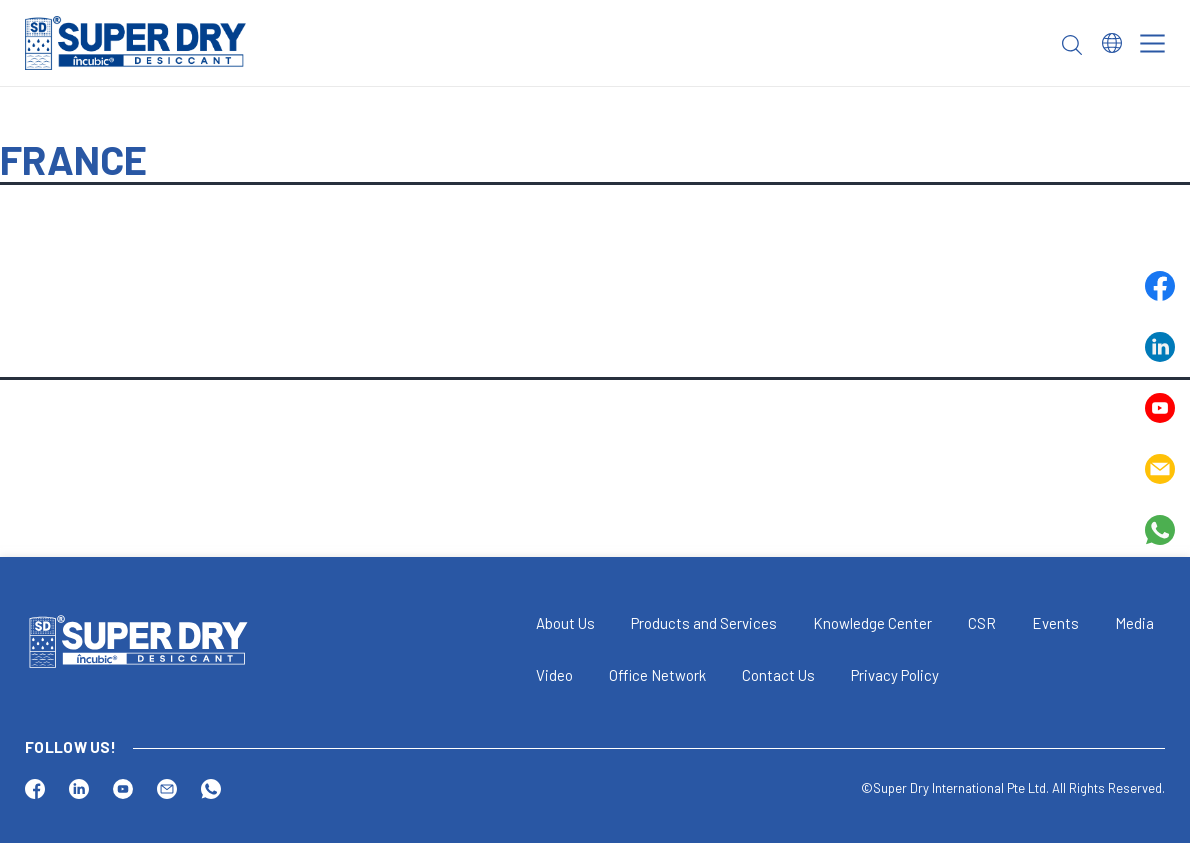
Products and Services (704, 623)
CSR (982, 623)
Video (554, 675)
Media (1134, 623)
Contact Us (778, 675)
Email (1160, 469)
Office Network (657, 675)
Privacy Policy (895, 675)
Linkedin (1160, 347)
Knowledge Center (872, 623)
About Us (565, 623)
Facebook (1160, 286)
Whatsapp (1160, 530)
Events (1055, 623)
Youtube (1160, 408)
